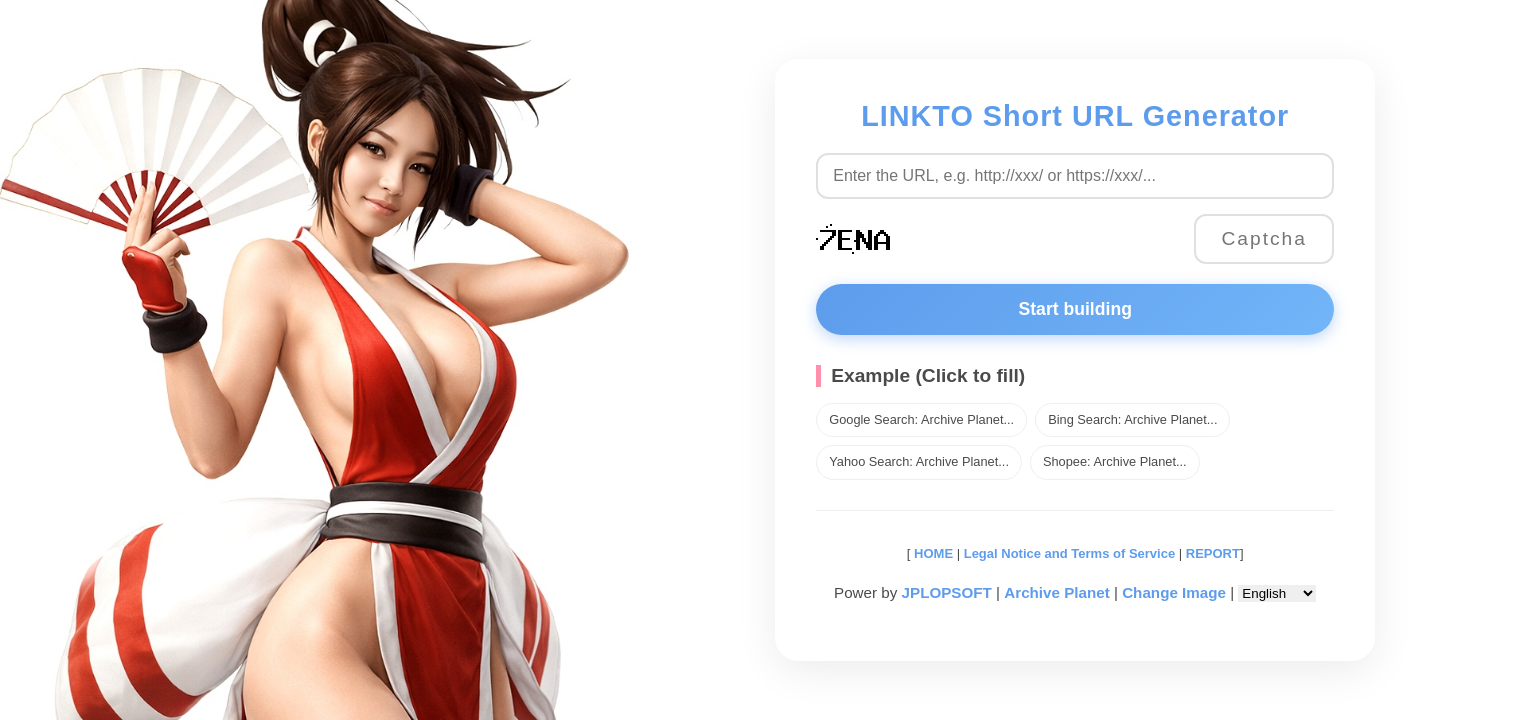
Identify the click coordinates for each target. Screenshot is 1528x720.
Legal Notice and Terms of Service (1069, 553)
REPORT (1213, 553)
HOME (931, 553)
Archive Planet (1057, 592)
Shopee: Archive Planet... (1115, 461)
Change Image (1174, 592)
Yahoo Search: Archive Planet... (919, 461)
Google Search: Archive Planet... (921, 419)
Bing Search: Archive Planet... (1132, 419)
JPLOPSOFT (947, 592)
